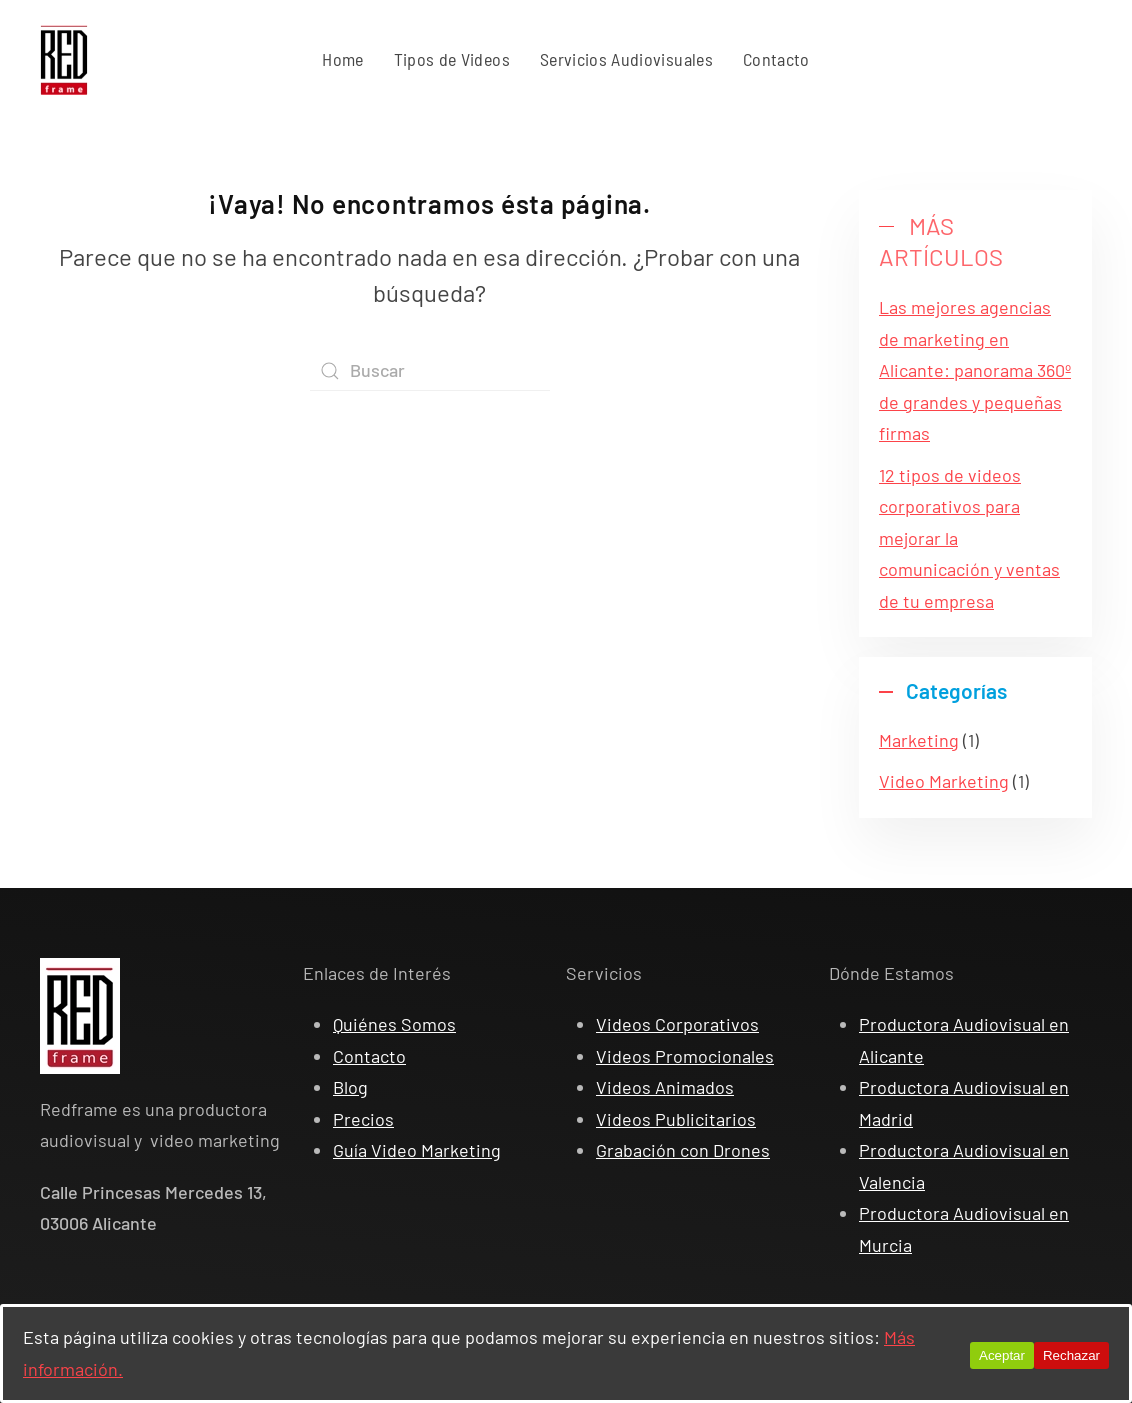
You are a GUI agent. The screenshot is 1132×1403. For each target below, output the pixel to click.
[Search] (430, 371)
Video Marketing (944, 781)
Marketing (919, 740)
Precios (363, 1119)
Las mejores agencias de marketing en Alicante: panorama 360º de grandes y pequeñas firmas (975, 370)
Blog (350, 1087)
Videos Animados (665, 1087)
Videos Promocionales (685, 1056)
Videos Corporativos (677, 1024)
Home (342, 59)
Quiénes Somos (394, 1024)
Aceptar (1002, 1355)
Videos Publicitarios (676, 1119)
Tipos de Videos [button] (452, 59)
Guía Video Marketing (417, 1150)
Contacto (776, 59)
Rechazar (1071, 1355)
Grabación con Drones (683, 1150)
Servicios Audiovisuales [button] (626, 59)
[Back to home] (64, 60)
